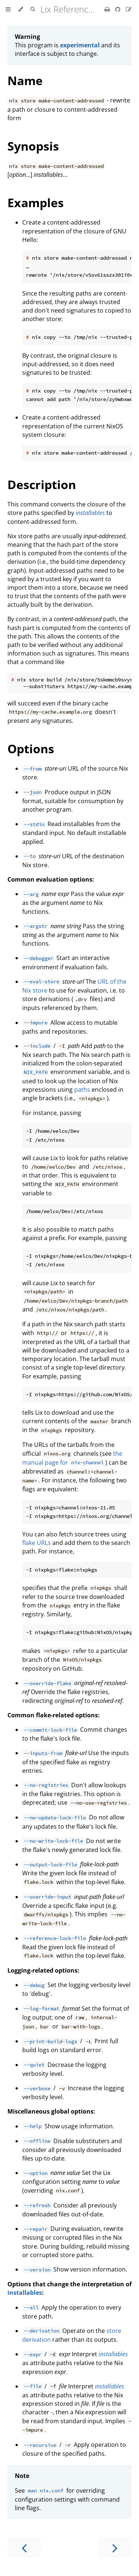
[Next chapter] (115, 2547)
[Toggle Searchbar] (33, 9)
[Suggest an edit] (128, 9)
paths (82, 1089)
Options (30, 749)
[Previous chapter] (24, 2547)
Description (41, 484)
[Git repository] (118, 9)
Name (25, 80)
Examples (35, 203)
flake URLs (36, 1543)
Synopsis (33, 146)
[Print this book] (108, 9)
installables (24, 2293)
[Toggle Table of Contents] (8, 9)
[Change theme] (20, 9)
